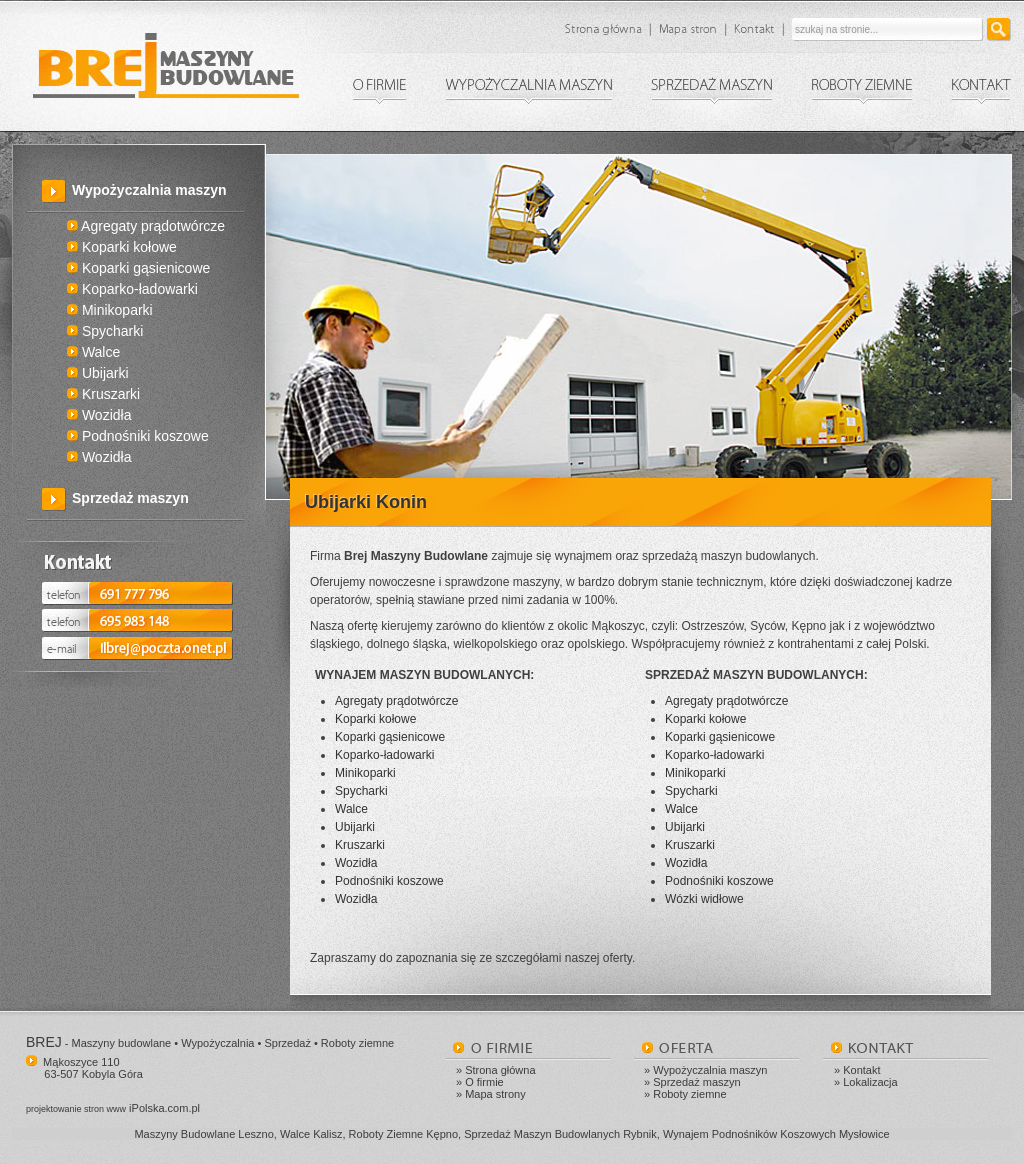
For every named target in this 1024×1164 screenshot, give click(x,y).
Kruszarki (103, 394)
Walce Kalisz (311, 1134)
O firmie (484, 1082)
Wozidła (99, 415)
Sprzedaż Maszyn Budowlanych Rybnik (560, 1134)
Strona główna (500, 1070)
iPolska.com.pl (113, 1108)
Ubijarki (98, 373)
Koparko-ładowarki (132, 289)
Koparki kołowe (122, 247)
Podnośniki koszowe (138, 436)
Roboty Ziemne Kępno (403, 1134)
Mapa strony (495, 1094)
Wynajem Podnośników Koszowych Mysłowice (776, 1134)
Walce (93, 352)
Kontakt (861, 1070)
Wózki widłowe (704, 899)
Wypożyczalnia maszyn (149, 190)
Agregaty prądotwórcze (146, 226)
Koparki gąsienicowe (138, 268)
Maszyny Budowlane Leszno (203, 1134)
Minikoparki (110, 310)
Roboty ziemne (689, 1094)
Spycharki (105, 331)
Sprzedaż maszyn (130, 498)
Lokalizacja (870, 1082)
